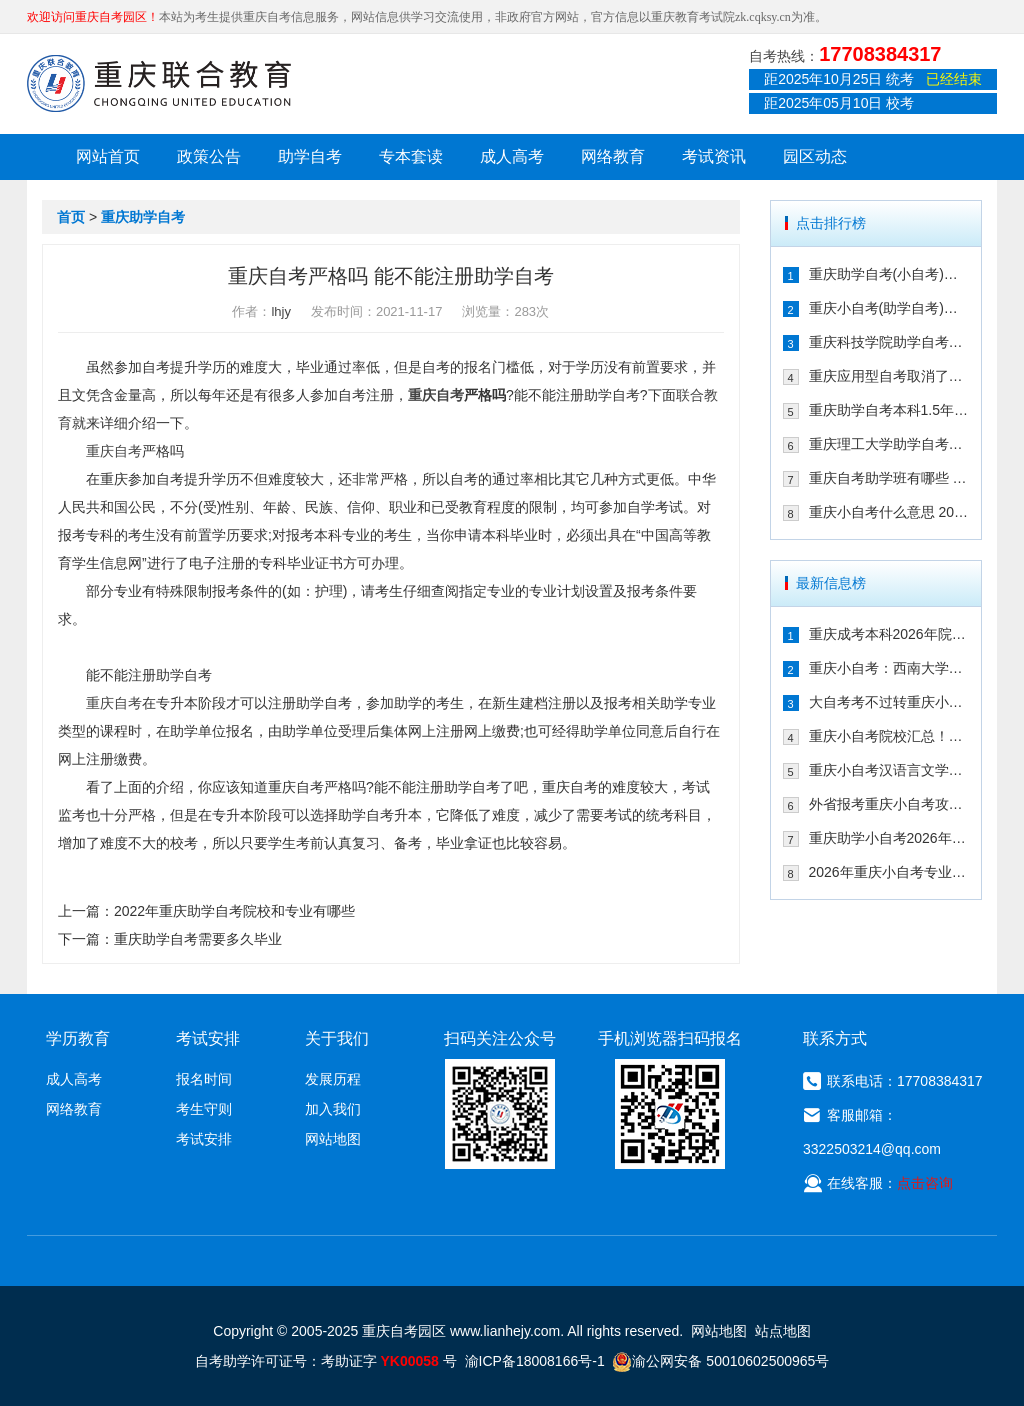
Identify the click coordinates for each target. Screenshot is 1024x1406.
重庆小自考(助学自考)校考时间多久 (889, 308)
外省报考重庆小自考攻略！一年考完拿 (889, 804)
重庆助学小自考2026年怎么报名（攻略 (889, 838)
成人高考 (512, 156)
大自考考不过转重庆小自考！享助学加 (889, 702)
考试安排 (204, 1139)
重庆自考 (436, 395)
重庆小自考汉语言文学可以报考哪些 (889, 770)
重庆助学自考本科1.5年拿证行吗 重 (889, 410)
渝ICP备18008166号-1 (535, 1361)
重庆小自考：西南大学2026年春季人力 (889, 668)
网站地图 (333, 1139)
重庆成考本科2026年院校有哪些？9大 (889, 634)
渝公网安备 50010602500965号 (720, 1361)
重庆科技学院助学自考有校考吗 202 (889, 342)
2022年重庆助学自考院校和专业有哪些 (234, 911)
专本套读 (411, 156)
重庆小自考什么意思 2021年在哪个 (889, 512)
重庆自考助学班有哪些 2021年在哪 (889, 478)
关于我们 (337, 1038)
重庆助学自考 (143, 217)
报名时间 (204, 1079)
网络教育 (613, 156)
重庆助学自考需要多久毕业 (198, 939)
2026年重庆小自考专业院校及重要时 (889, 872)
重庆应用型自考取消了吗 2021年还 (889, 376)
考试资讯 (714, 156)
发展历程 (333, 1079)
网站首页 (108, 156)
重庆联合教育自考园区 (159, 83)
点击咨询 (925, 1183)
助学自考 (310, 156)
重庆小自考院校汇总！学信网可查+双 (889, 736)
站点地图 (783, 1331)
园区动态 (815, 156)
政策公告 (209, 156)
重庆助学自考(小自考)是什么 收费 (889, 274)
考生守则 (204, 1109)
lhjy (281, 311)
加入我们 (333, 1109)
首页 (71, 217)
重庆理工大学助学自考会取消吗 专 (889, 444)
